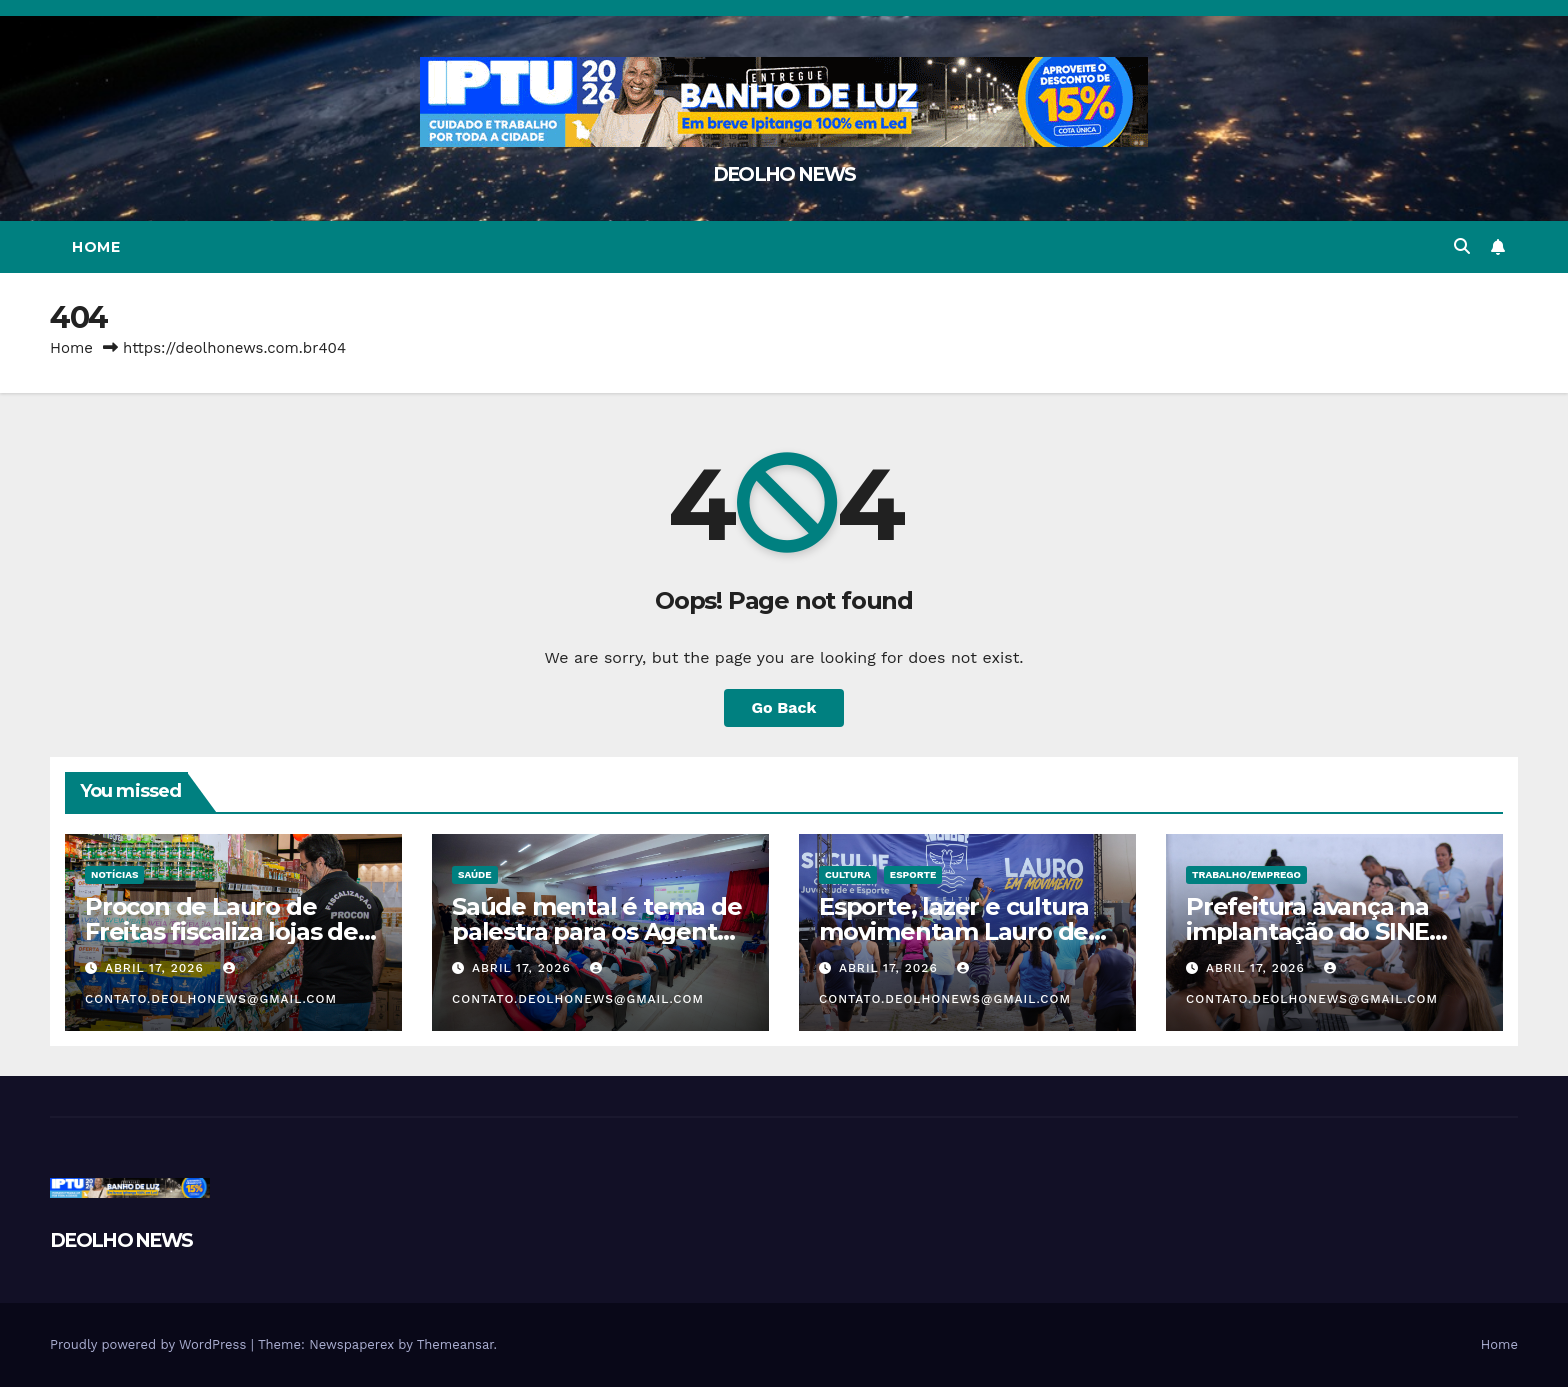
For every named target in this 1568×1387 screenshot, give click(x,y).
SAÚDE (475, 874)
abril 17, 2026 (157, 968)
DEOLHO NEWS (784, 174)
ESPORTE (913, 874)
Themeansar (455, 1344)
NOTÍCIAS (114, 874)
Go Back (784, 707)
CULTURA (848, 874)
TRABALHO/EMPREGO (1246, 874)
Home (96, 247)
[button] (1462, 246)
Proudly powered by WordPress (150, 1344)
